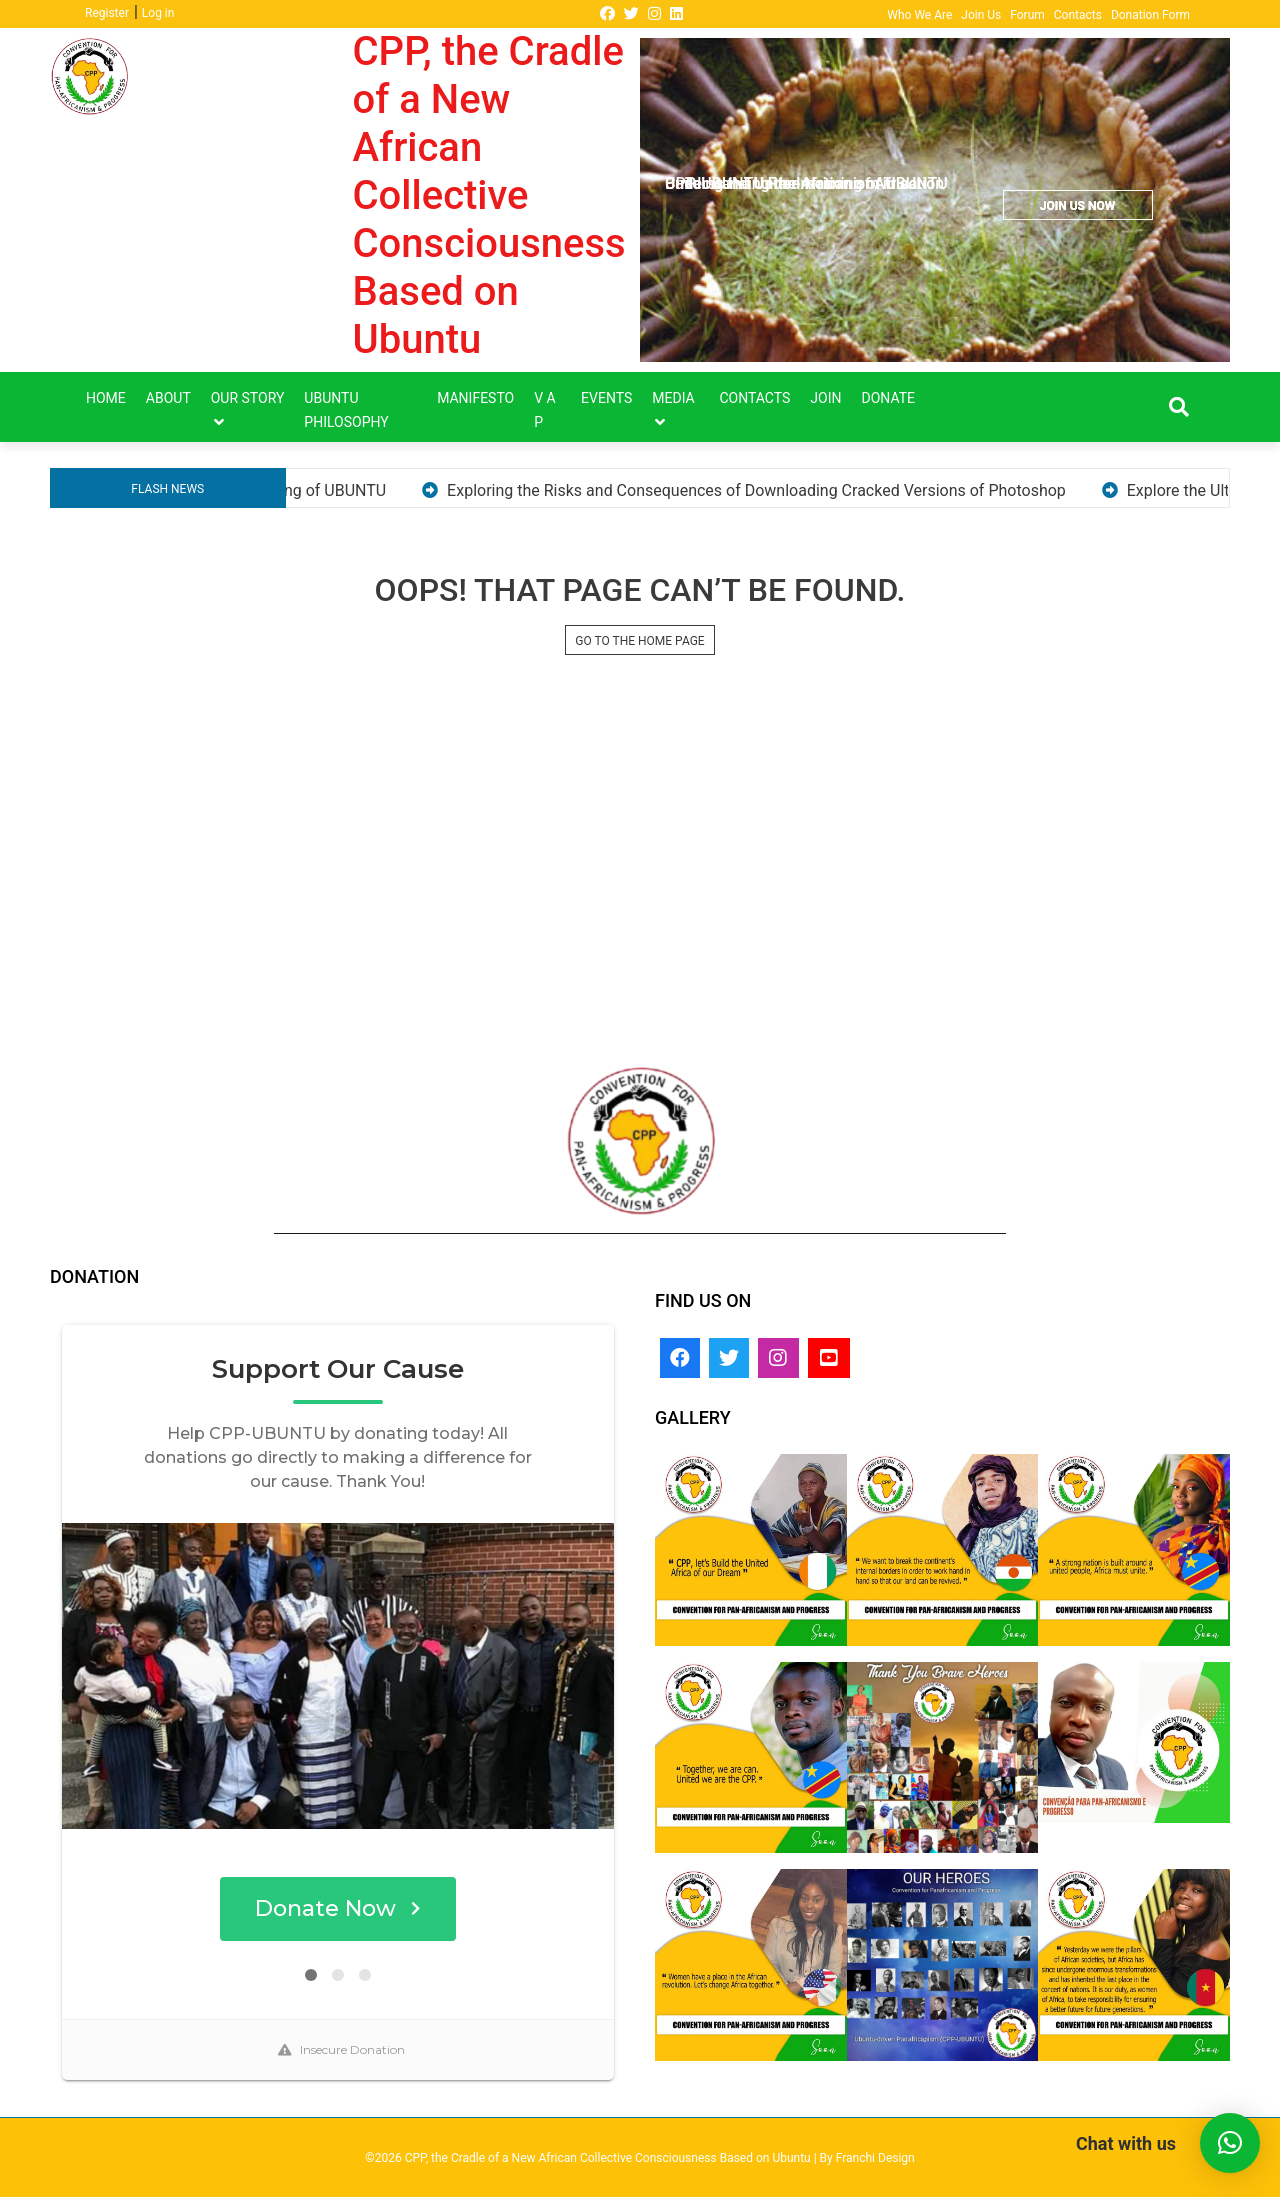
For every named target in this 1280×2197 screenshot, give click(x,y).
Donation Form (1150, 15)
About (168, 398)
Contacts (1078, 15)
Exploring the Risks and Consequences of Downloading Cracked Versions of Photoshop (844, 490)
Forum (1027, 15)
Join (825, 398)
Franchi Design (875, 2158)
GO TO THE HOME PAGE (639, 641)
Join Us (981, 15)
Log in (158, 13)
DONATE (889, 398)
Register (107, 13)
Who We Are (919, 15)
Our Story (248, 398)
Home (106, 398)
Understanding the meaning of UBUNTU (334, 490)
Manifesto (475, 398)
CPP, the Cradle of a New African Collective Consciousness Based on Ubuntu (489, 195)
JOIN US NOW (1077, 206)
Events (606, 398)
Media (673, 398)
